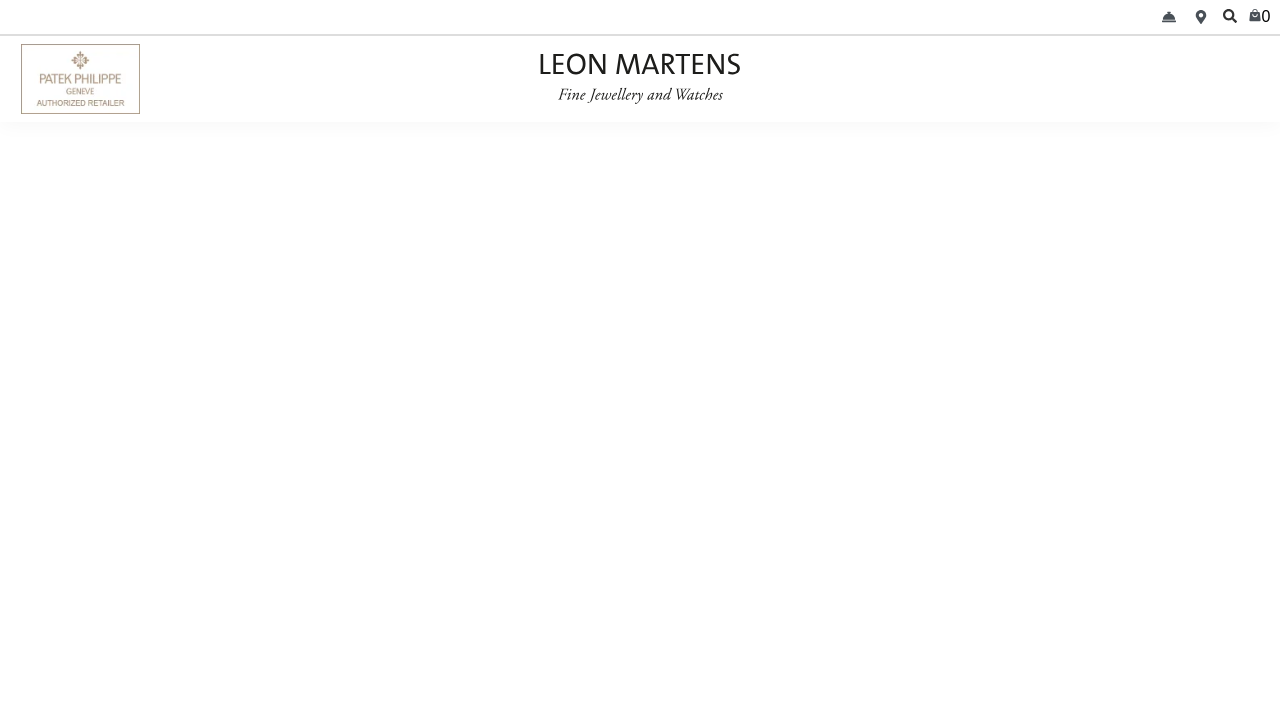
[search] (1230, 17)
